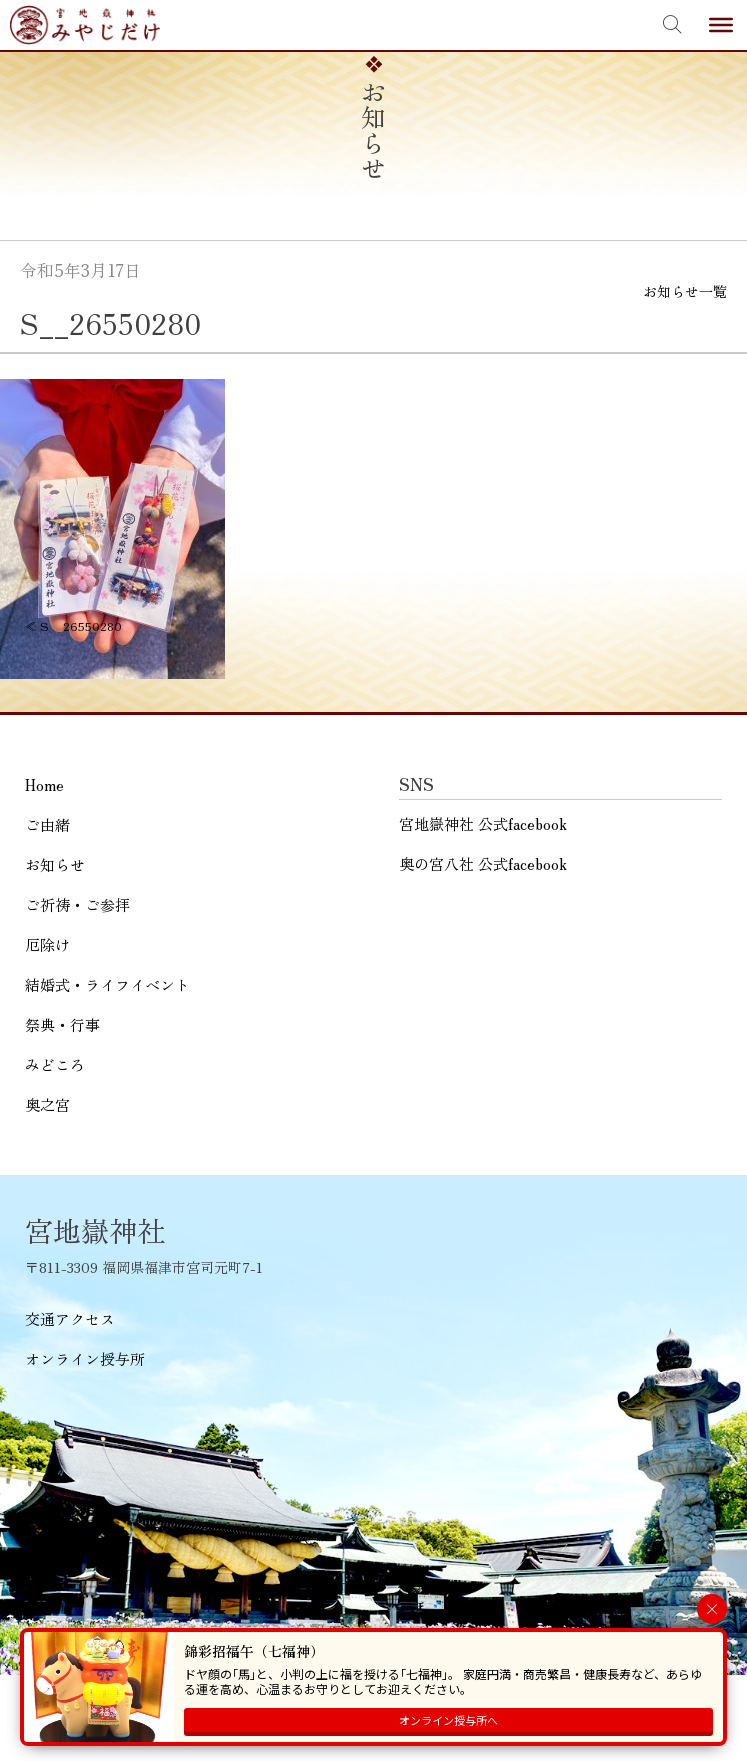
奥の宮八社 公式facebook (483, 863)
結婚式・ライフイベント (107, 984)
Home (44, 784)
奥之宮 (47, 1104)
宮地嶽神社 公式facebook (483, 823)
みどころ (55, 1064)
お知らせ (55, 864)
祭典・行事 (62, 1024)
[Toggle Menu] (721, 25)
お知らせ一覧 (685, 291)
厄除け (47, 944)
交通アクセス (70, 1318)
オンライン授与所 (85, 1358)
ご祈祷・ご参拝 (77, 904)
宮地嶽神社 (85, 25)
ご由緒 (47, 824)
